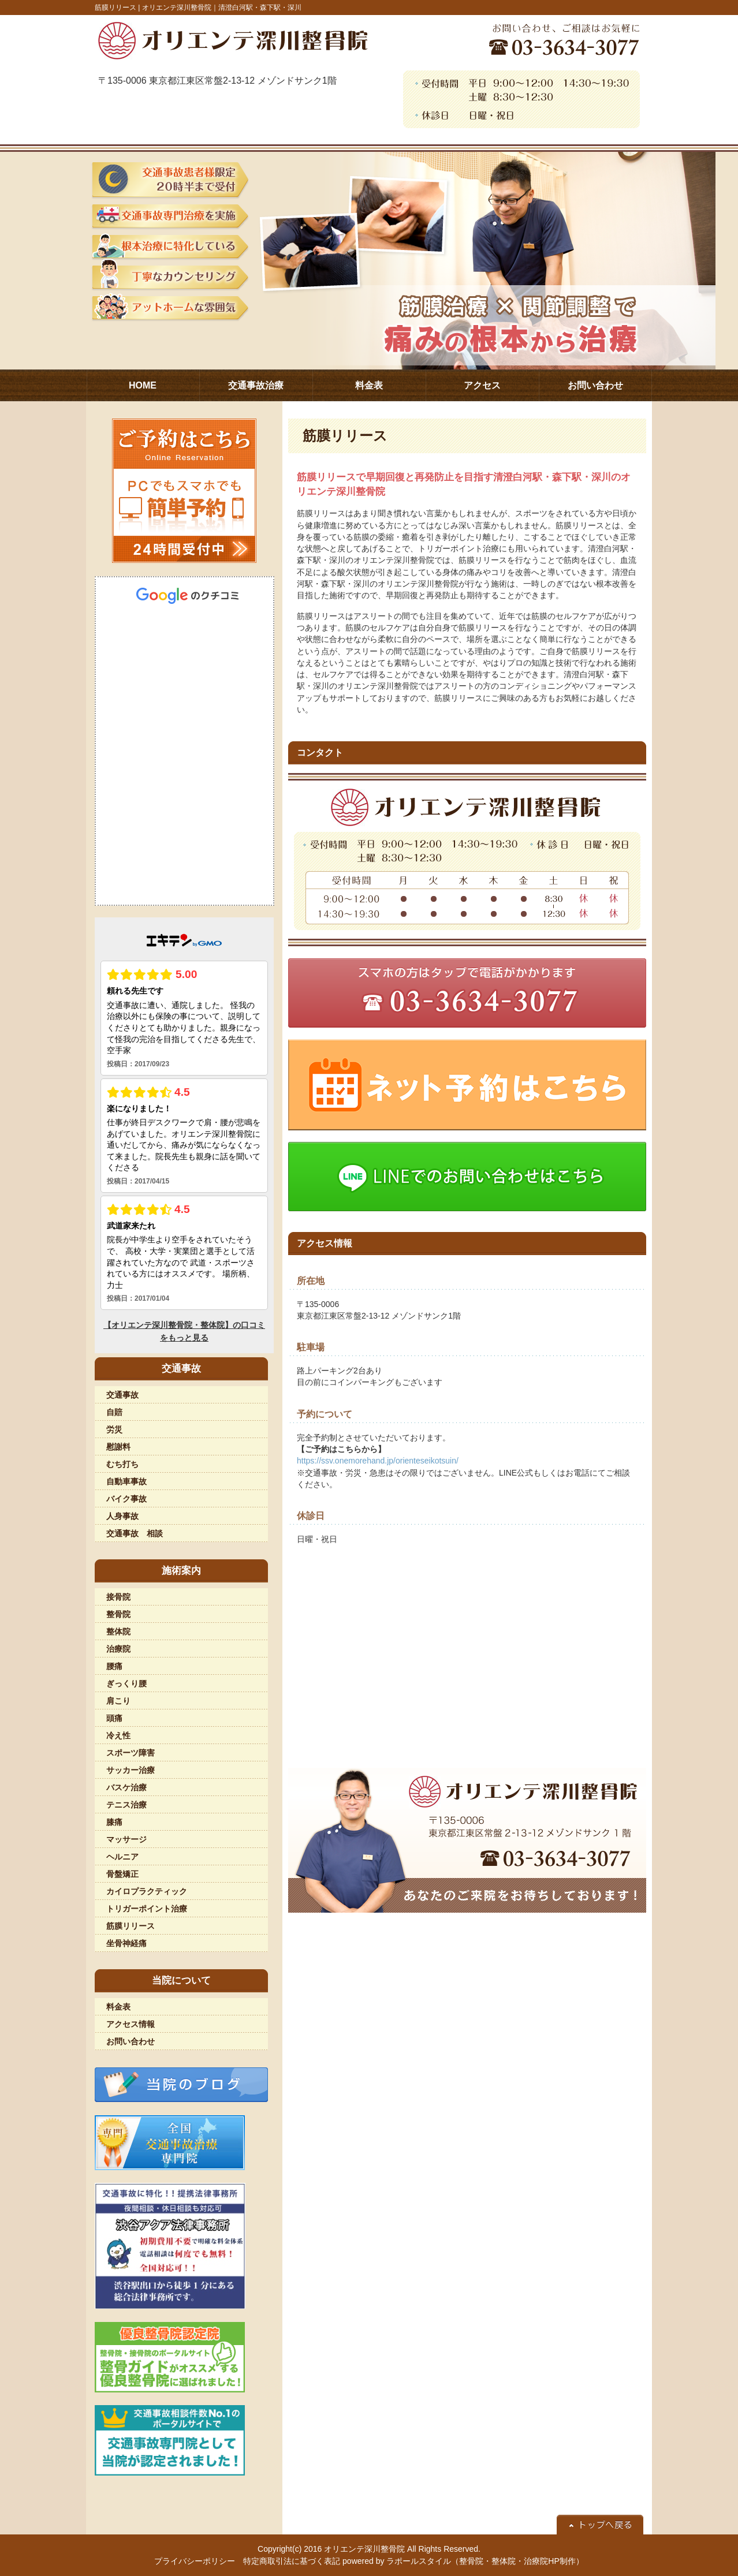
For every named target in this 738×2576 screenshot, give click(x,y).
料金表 (118, 2006)
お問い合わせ (130, 2041)
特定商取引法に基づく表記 (291, 2561)
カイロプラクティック (146, 1891)
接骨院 (118, 1596)
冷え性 (118, 1735)
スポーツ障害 (130, 1752)
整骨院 (118, 1614)
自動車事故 (126, 1481)
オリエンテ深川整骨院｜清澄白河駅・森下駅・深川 (221, 7)
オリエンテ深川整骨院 (364, 2548)
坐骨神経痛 (126, 1943)
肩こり (118, 1700)
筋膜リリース (130, 1926)
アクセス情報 (130, 2024)
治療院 (118, 1648)
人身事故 (122, 1516)
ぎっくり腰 (126, 1683)
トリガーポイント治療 (146, 1908)
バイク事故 (126, 1498)
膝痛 (114, 1822)
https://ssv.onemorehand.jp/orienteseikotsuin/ (378, 1460)
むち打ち (122, 1464)
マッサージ (126, 1839)
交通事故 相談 (134, 1533)
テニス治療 (126, 1804)
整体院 (118, 1631)
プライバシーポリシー (194, 2561)
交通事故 (122, 1394)
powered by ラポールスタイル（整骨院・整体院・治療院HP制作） (463, 2561)
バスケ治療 (126, 1787)
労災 (114, 1429)
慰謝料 (118, 1446)
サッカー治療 (130, 1770)
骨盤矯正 (122, 1874)
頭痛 (114, 1718)
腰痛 (114, 1666)
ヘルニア (122, 1856)
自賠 (114, 1412)
